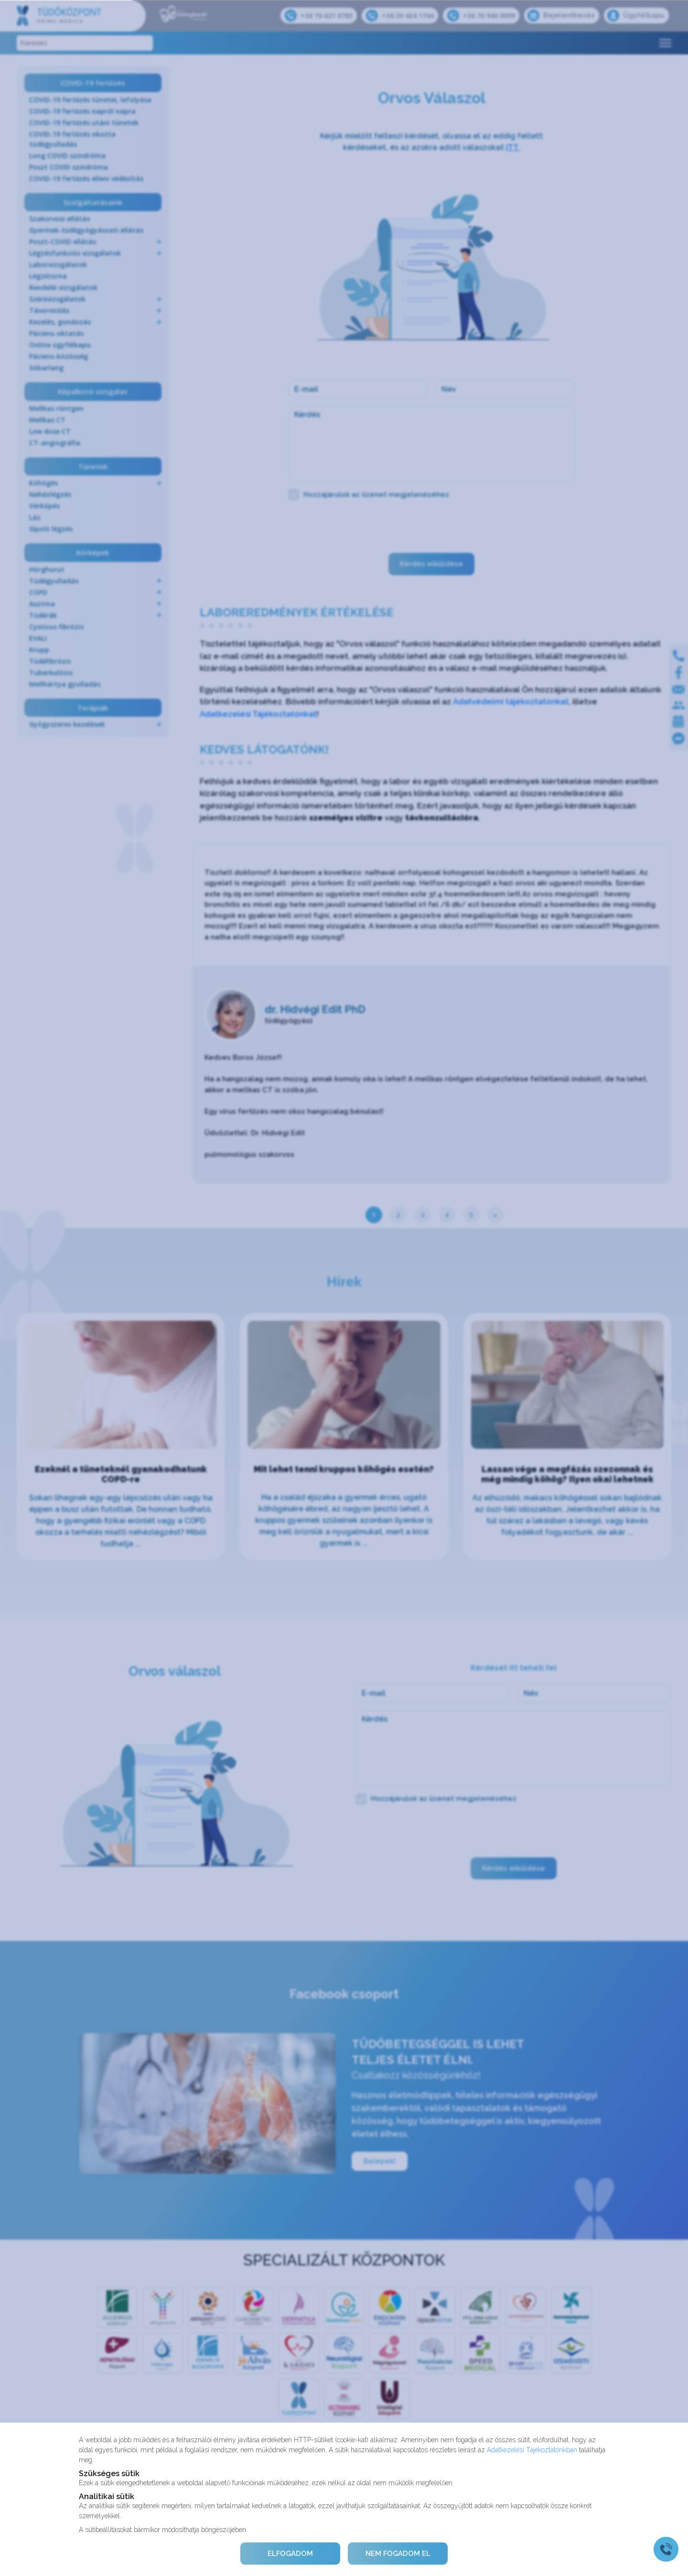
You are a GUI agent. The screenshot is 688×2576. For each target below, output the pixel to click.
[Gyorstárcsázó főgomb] (666, 2549)
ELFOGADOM (290, 2553)
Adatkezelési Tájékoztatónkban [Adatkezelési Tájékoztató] (532, 2449)
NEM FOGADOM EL (398, 2553)
